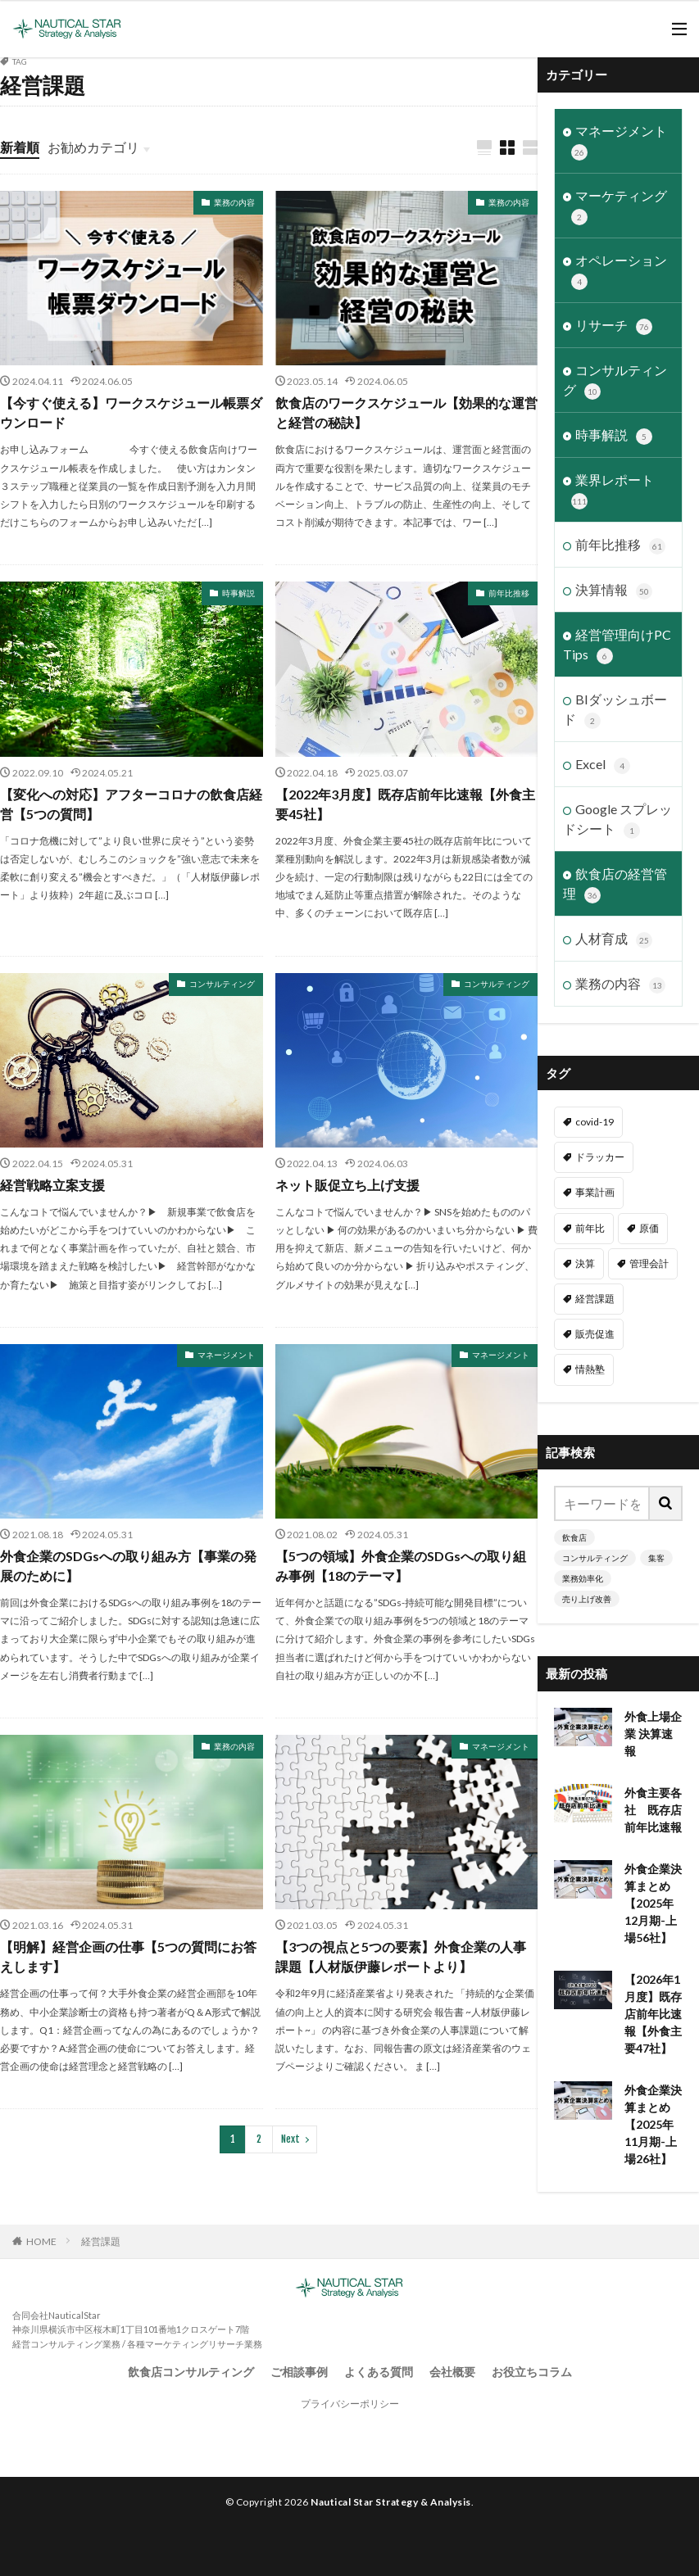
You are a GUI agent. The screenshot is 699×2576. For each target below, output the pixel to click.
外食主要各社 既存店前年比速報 (653, 1810)
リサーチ (613, 326)
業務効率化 (582, 1578)
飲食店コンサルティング (191, 2372)
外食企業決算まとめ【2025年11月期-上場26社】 (653, 2124)
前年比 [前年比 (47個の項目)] (590, 1228)
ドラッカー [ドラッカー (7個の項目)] (599, 1157)
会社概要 (452, 2372)
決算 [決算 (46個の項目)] (585, 1263)
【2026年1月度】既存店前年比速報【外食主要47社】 (653, 2013)
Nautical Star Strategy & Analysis (391, 2502)
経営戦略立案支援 (52, 1185)
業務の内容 (234, 202)
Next (290, 2139)
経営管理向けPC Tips (617, 645)
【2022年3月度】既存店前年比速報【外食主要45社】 (405, 804)
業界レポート (612, 490)
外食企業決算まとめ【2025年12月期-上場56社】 (653, 1903)
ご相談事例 (299, 2372)
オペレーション (619, 271)
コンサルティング (222, 984)
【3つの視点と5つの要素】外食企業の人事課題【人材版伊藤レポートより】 (400, 1956)
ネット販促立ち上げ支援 (347, 1185)
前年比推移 (508, 593)
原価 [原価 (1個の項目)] (649, 1228)
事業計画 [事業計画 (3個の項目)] (595, 1192)
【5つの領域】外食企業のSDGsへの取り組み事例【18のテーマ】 (400, 1565)
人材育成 (613, 939)
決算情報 (613, 591)
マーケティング (619, 206)
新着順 (19, 147)
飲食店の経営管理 (615, 884)
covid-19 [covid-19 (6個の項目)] (594, 1122)
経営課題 (100, 2241)
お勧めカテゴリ (93, 147)
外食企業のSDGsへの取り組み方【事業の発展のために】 (128, 1565)
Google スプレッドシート (617, 820)
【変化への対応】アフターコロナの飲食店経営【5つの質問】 (131, 804)
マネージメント (226, 1355)
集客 (656, 1558)
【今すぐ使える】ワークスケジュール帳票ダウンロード (131, 412)
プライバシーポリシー (350, 2403)
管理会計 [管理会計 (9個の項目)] (649, 1263)
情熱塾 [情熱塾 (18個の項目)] (590, 1369)
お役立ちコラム (532, 2372)
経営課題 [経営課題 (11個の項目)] (595, 1299)
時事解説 (238, 593)
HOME (41, 2241)
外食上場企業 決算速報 (653, 1733)
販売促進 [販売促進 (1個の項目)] (595, 1334)
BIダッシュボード (615, 710)
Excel (602, 765)
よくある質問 (378, 2372)
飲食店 (574, 1537)
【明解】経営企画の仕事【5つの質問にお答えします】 (128, 1956)
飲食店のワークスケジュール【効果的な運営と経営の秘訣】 (406, 412)
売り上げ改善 (586, 1599)
